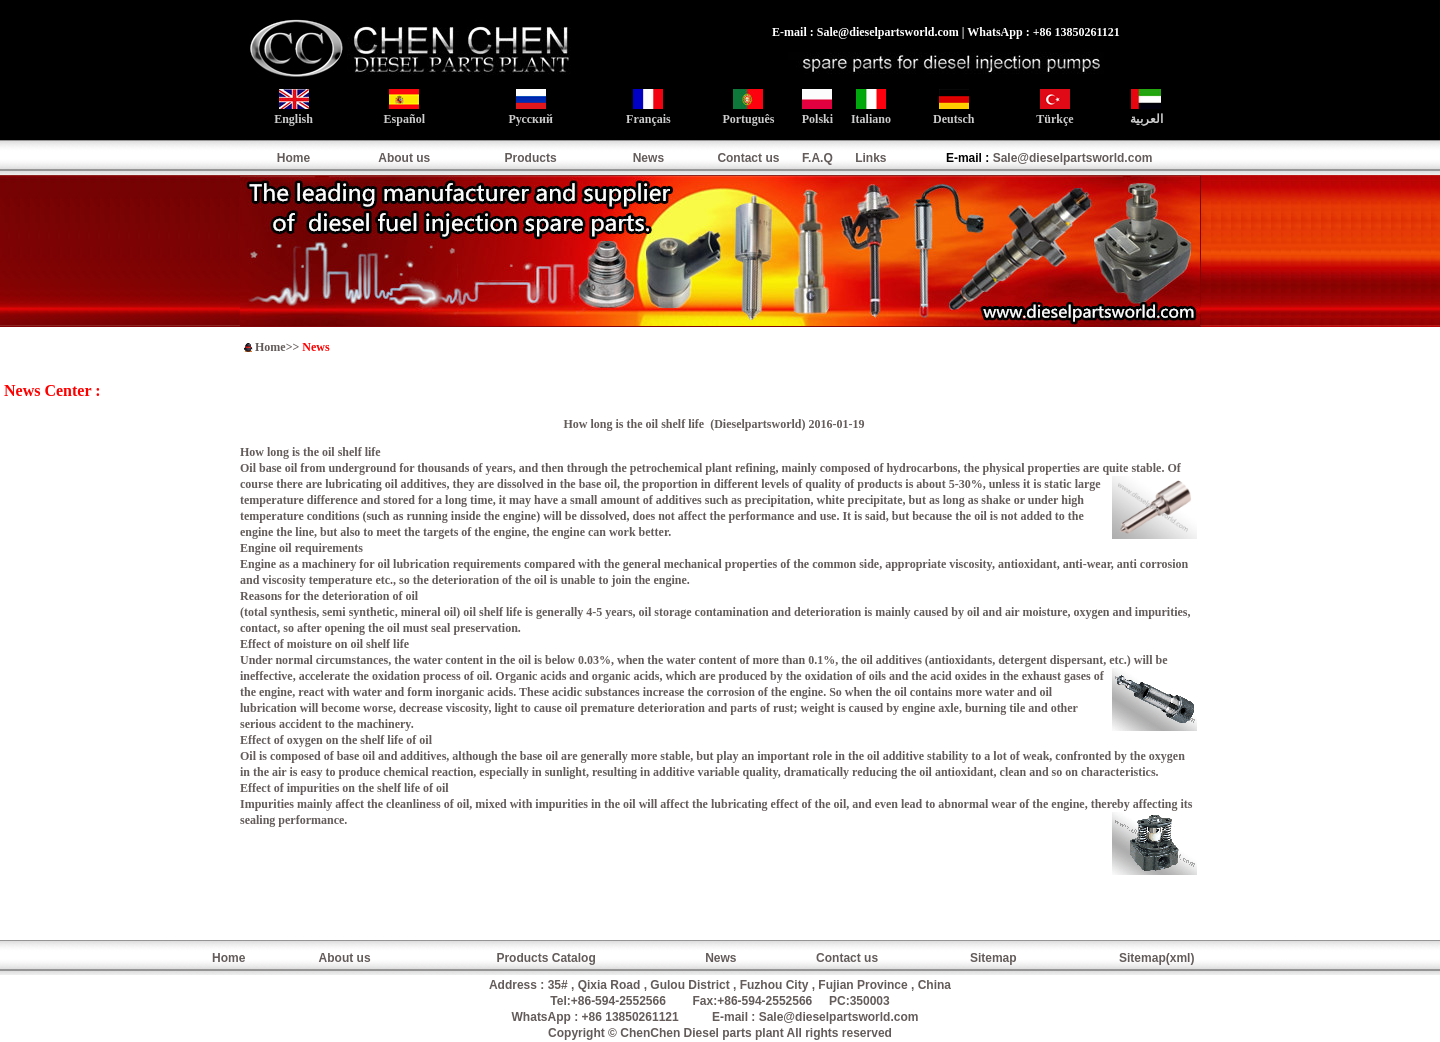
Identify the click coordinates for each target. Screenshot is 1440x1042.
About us (404, 158)
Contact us (748, 158)
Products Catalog (545, 958)
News (648, 158)
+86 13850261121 (630, 1017)
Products (531, 158)
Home (293, 158)
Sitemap (993, 958)
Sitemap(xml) (1156, 958)
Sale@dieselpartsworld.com (1073, 158)
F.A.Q (817, 158)
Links (870, 158)
